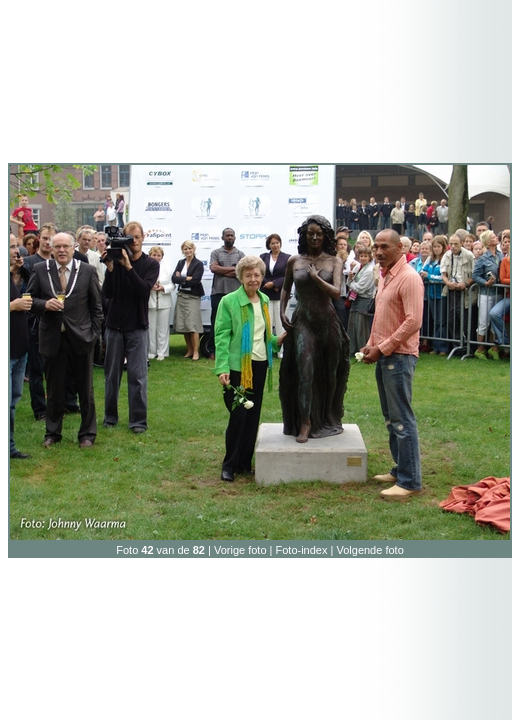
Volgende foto (369, 550)
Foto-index (302, 550)
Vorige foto (240, 550)
